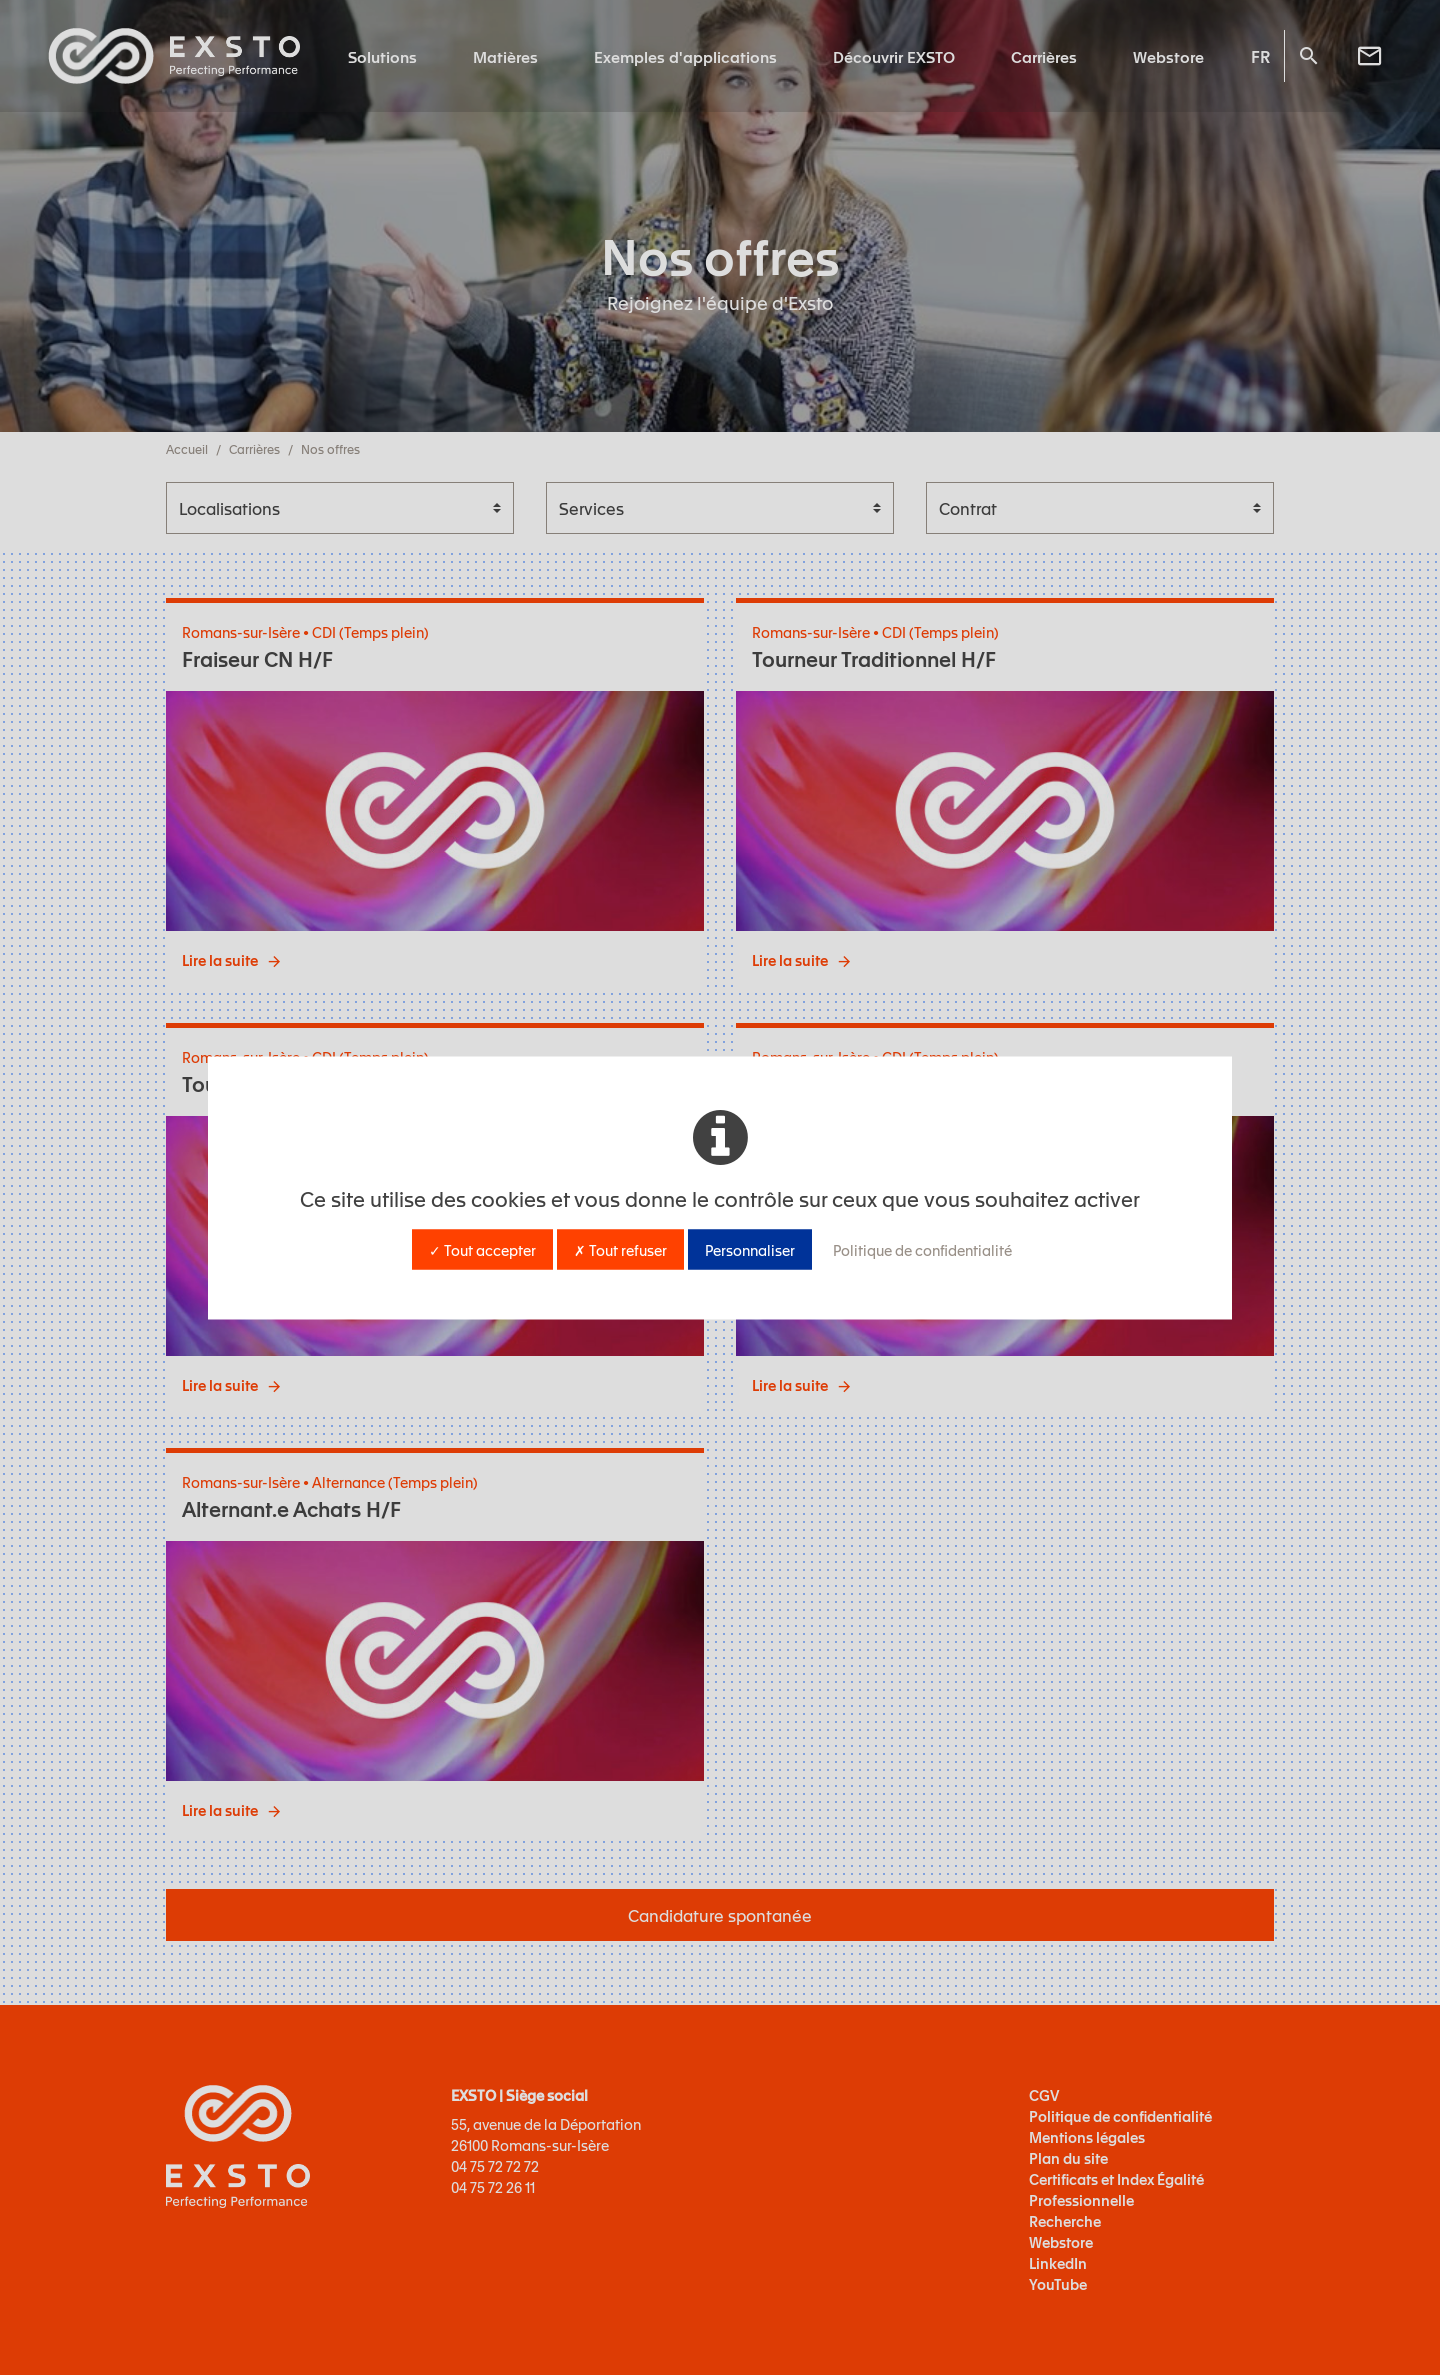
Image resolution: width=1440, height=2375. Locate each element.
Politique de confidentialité (922, 1249)
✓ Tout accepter (482, 1249)
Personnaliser (750, 1249)
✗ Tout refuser (620, 1249)
